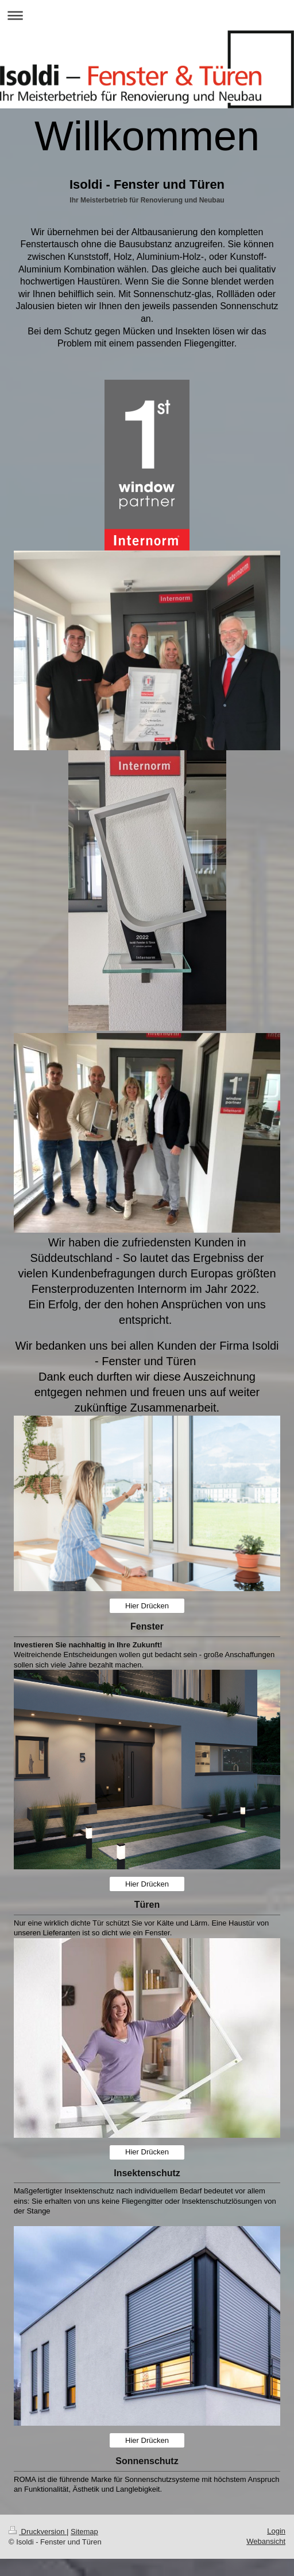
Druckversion (38, 2531)
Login (276, 2531)
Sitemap (84, 2531)
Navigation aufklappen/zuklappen (147, 15)
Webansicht (265, 2541)
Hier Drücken (147, 1605)
